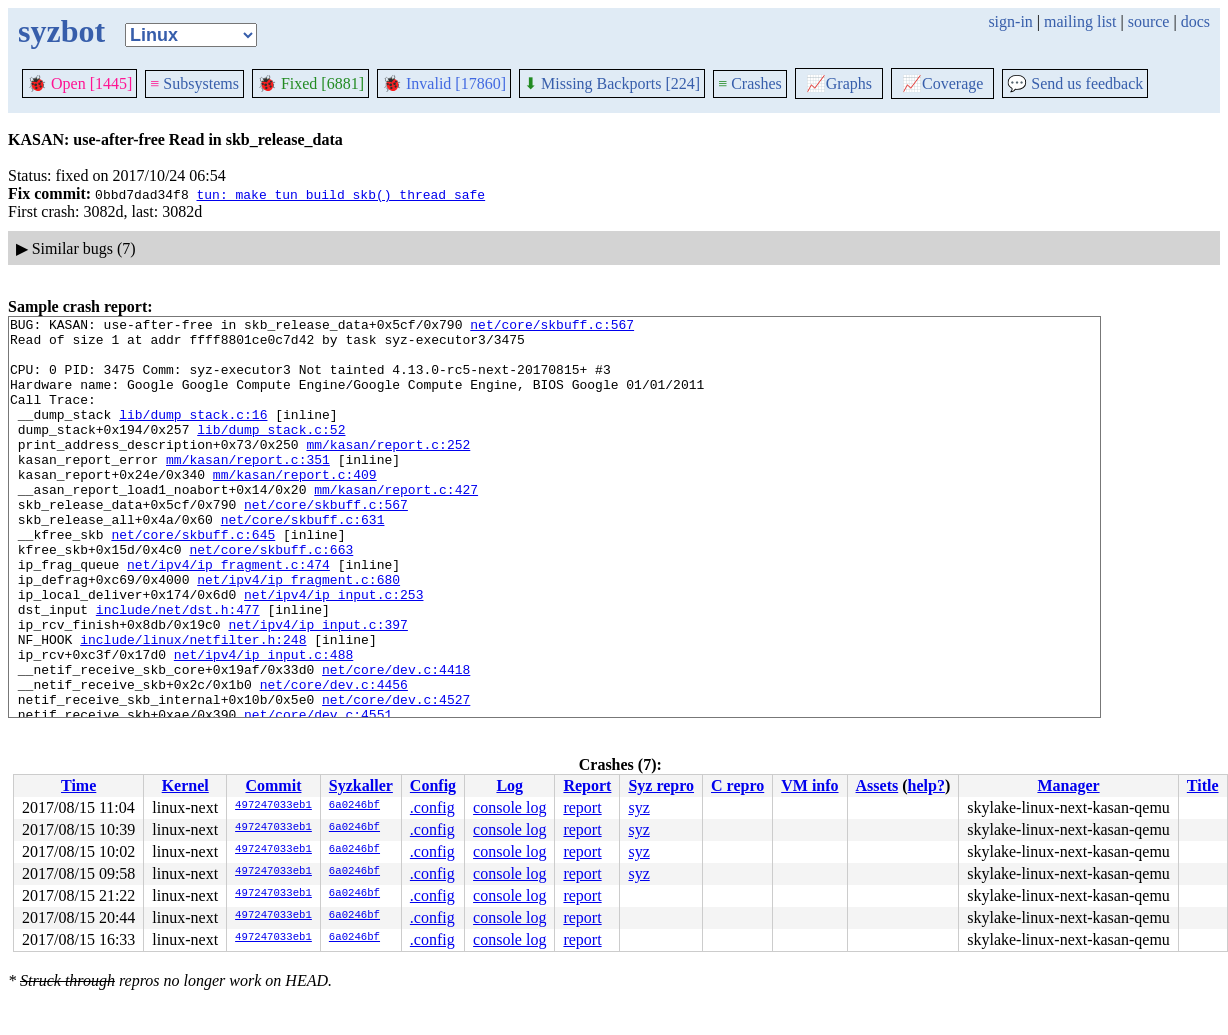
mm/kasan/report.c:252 (388, 471)
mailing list (1080, 21)
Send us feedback (1075, 83)
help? (926, 785)
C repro (737, 785)
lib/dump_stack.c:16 (193, 435)
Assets (877, 785)
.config (432, 807)
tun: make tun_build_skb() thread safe (340, 194)
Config (433, 785)
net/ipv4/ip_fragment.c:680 (298, 633)
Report (587, 785)
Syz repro (661, 785)
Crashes (750, 83)
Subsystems (194, 83)
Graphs (839, 83)
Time (78, 785)
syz (638, 807)
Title (1203, 785)
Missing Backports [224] (612, 83)
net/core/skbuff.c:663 (271, 597)
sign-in (1010, 21)
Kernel (185, 785)
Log (509, 785)
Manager (1068, 785)
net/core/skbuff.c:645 (193, 579)
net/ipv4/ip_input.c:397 (317, 687)
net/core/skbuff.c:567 (552, 327)
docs (1195, 21)
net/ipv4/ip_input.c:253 (333, 651)
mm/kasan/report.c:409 (295, 507)
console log (509, 807)
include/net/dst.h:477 (178, 669)
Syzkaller (361, 785)
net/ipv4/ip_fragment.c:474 (228, 615)
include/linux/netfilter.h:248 (193, 705)
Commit (273, 785)
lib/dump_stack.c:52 (271, 453)
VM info (809, 785)
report (582, 807)
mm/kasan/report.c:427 (396, 525)
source (1149, 21)
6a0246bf (354, 806)
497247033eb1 (273, 806)
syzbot (61, 31)
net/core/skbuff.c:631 (303, 561)
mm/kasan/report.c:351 (248, 489)
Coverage (942, 83)
